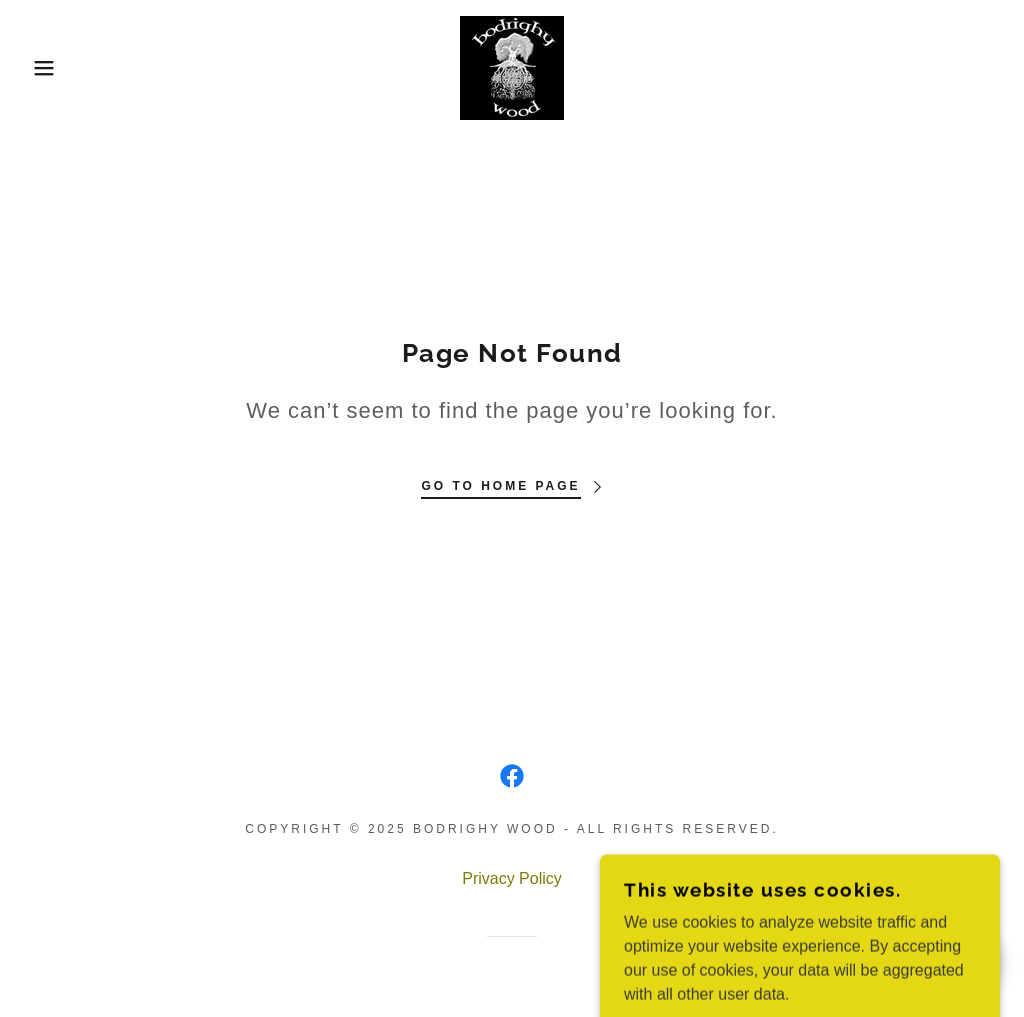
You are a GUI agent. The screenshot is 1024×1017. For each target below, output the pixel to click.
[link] (512, 66)
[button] (51, 68)
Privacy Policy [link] (512, 878)
